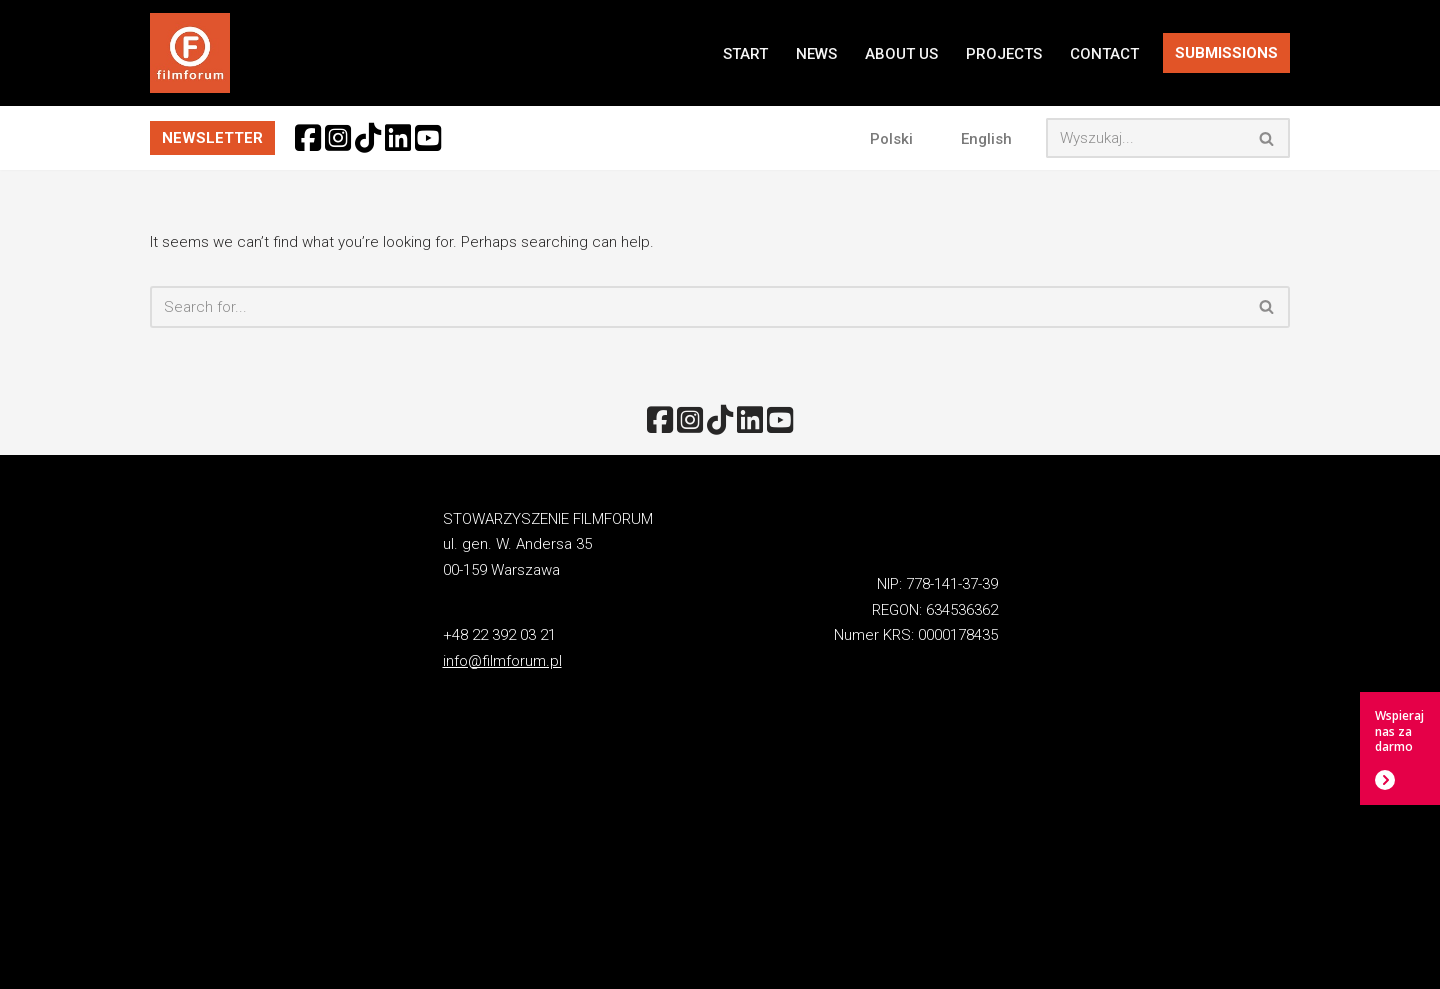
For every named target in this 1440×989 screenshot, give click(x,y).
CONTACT (1104, 54)
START (745, 54)
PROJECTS (1004, 54)
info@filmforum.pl (502, 661)
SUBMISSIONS (1226, 53)
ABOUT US (901, 54)
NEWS (816, 54)
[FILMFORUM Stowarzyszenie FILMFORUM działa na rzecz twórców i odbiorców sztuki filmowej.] (190, 53)
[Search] (1145, 138)
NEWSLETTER (212, 138)
